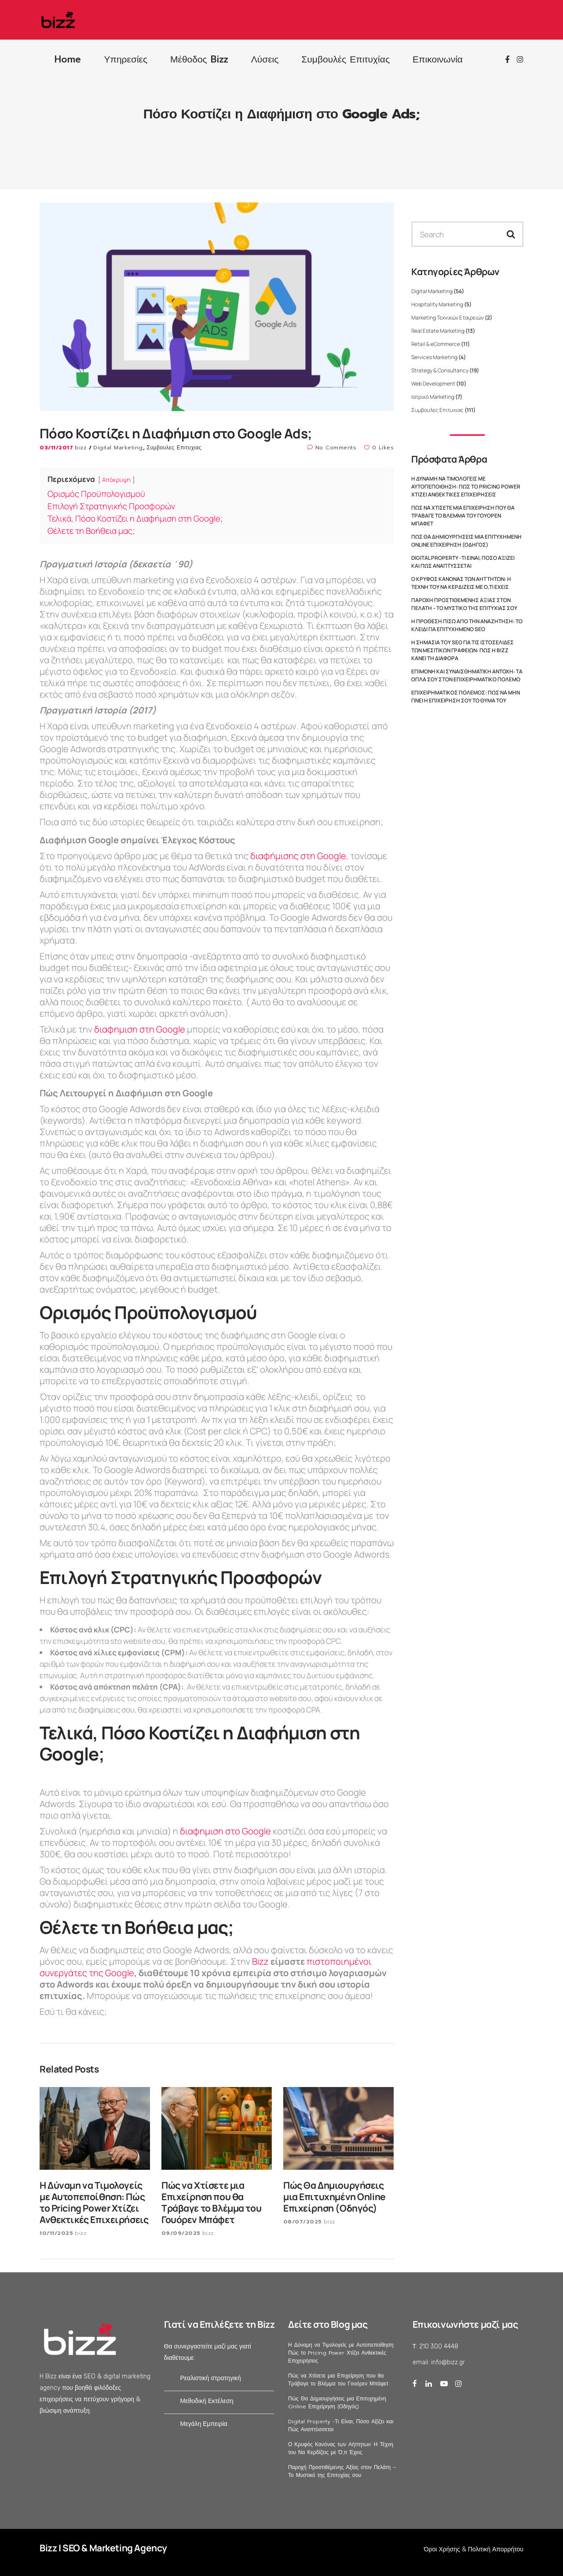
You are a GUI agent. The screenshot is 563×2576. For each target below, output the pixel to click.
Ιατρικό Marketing (432, 397)
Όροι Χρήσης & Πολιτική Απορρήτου (473, 2549)
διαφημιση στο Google (225, 1831)
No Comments (331, 448)
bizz (82, 448)
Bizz (261, 1961)
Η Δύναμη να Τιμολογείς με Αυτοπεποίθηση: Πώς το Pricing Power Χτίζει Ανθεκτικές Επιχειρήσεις (465, 486)
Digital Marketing (118, 448)
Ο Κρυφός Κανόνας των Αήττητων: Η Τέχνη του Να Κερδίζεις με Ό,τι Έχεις (461, 583)
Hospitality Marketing (437, 304)
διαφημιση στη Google (139, 1029)
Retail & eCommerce (435, 344)
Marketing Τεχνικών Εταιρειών (447, 317)
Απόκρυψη (116, 480)
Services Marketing (434, 357)
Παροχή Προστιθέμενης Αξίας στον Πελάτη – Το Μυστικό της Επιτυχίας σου (464, 604)
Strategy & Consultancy (439, 370)
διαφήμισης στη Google (298, 856)
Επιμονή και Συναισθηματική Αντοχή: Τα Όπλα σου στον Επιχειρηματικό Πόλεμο (467, 675)
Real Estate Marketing (437, 330)
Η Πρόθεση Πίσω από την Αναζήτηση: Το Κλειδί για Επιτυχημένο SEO (467, 625)
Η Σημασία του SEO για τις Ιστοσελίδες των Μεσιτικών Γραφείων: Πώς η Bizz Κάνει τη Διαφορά (462, 650)
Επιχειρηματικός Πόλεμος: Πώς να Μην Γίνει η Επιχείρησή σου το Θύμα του (465, 696)
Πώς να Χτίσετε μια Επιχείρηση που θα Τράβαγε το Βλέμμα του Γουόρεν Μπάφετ (463, 515)
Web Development (433, 383)
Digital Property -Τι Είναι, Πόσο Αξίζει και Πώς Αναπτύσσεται (463, 562)
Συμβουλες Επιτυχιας (174, 448)
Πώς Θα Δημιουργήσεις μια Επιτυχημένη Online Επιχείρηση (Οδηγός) (466, 540)
